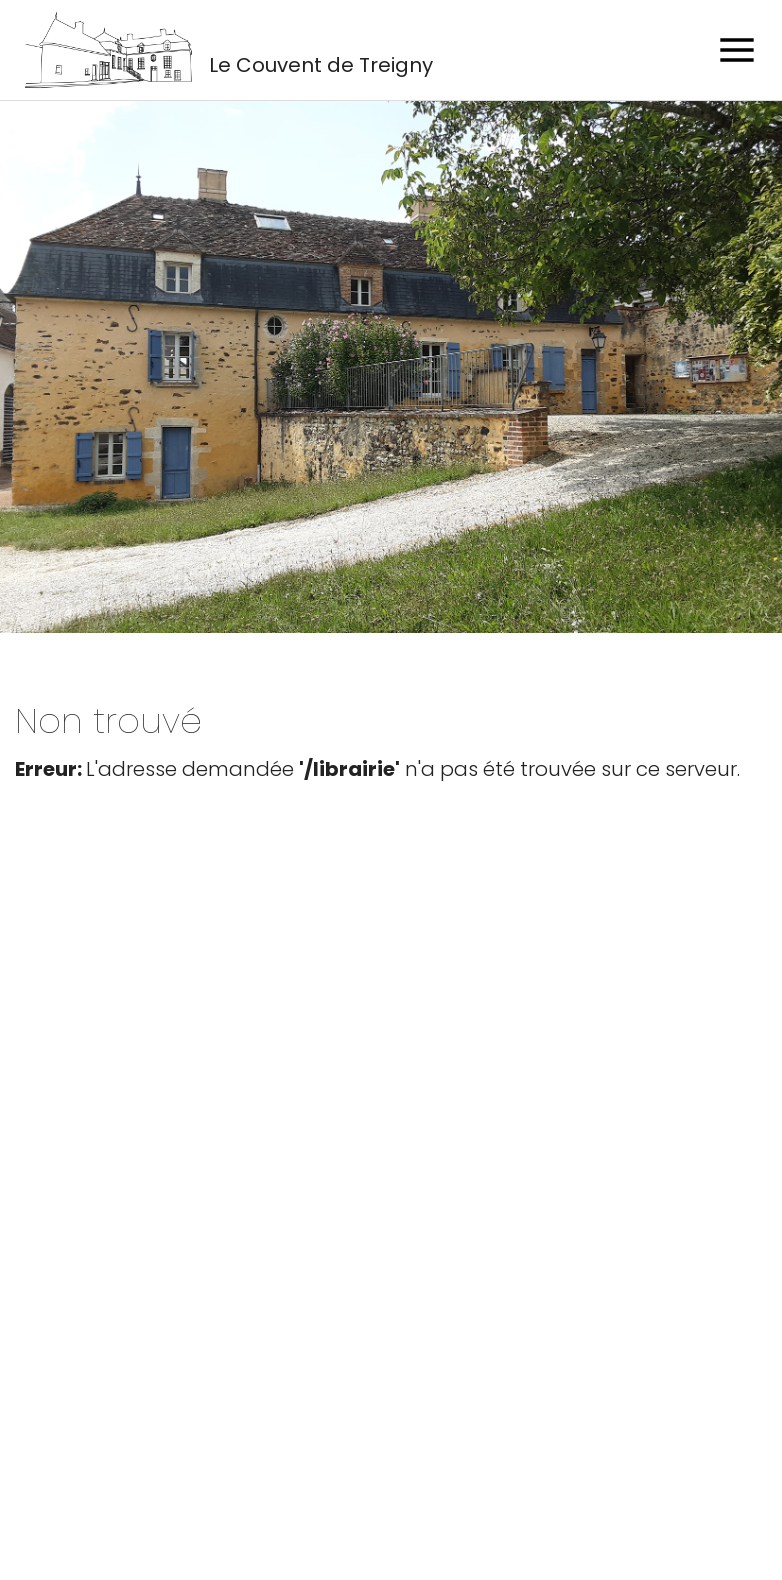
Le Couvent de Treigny (321, 65)
